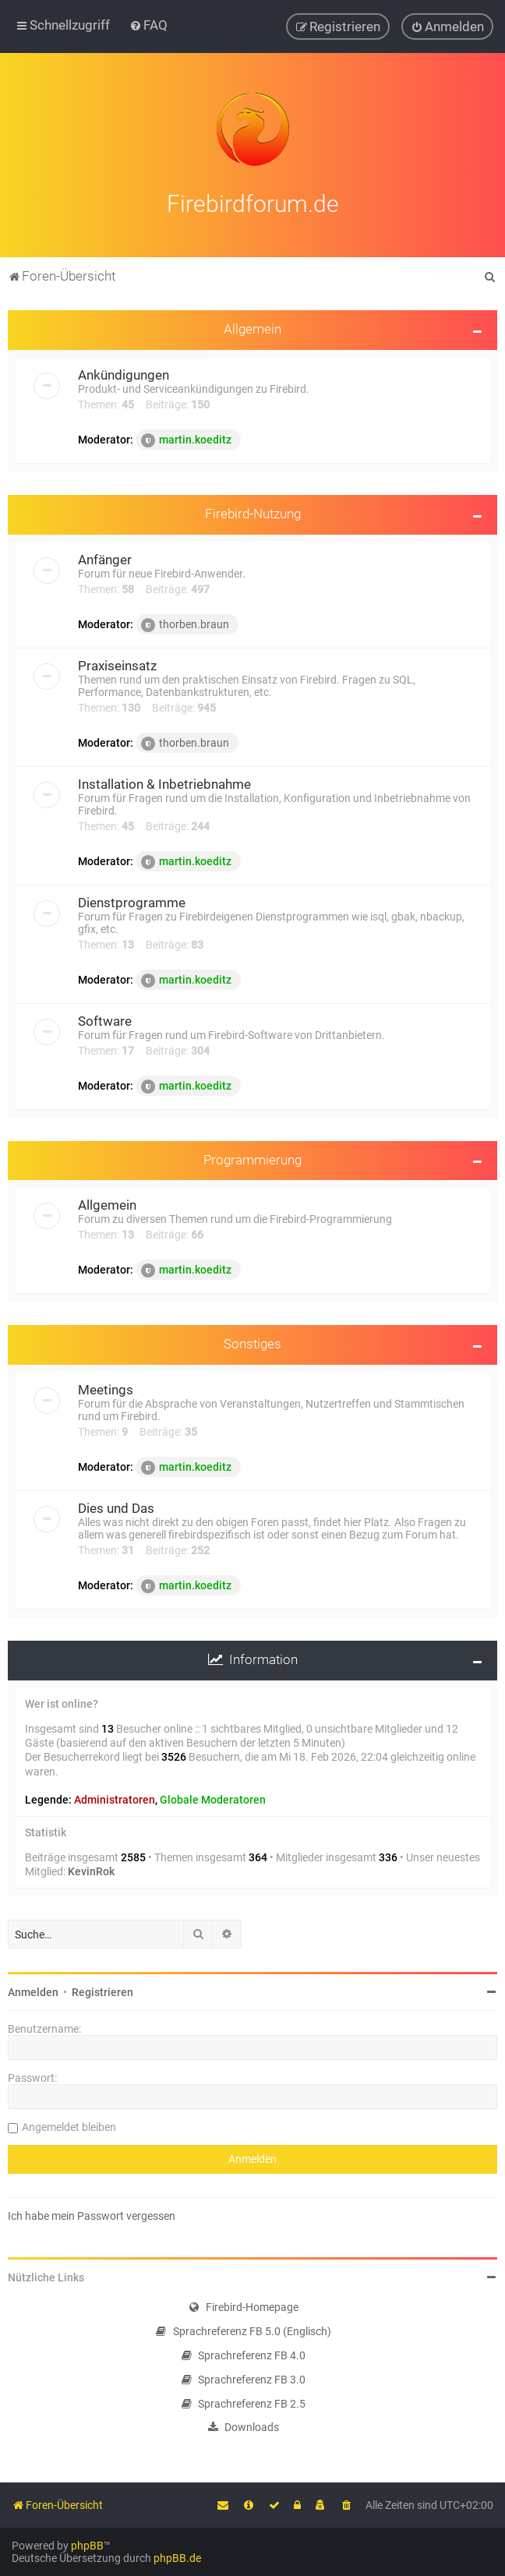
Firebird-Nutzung (253, 511)
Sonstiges (252, 1341)
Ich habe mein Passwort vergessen (91, 2213)
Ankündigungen (123, 372)
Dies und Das (116, 1506)
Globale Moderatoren (213, 1797)
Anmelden (33, 1990)
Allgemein (252, 326)
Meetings (105, 1387)
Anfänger (105, 557)
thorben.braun (185, 623)
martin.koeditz (186, 438)
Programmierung (252, 1157)
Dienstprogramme (131, 900)
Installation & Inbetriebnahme (164, 782)
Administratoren (114, 1797)
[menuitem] (148, 25)
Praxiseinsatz (117, 663)
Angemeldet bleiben (69, 2124)
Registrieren (102, 1990)
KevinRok (91, 1869)
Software (105, 1019)
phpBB (87, 2545)
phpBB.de (177, 2558)
